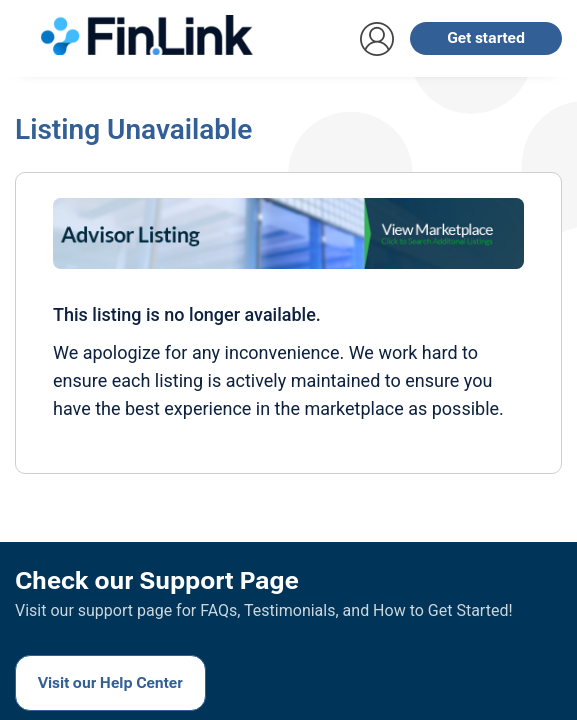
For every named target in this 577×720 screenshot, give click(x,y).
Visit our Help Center (110, 683)
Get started (486, 38)
